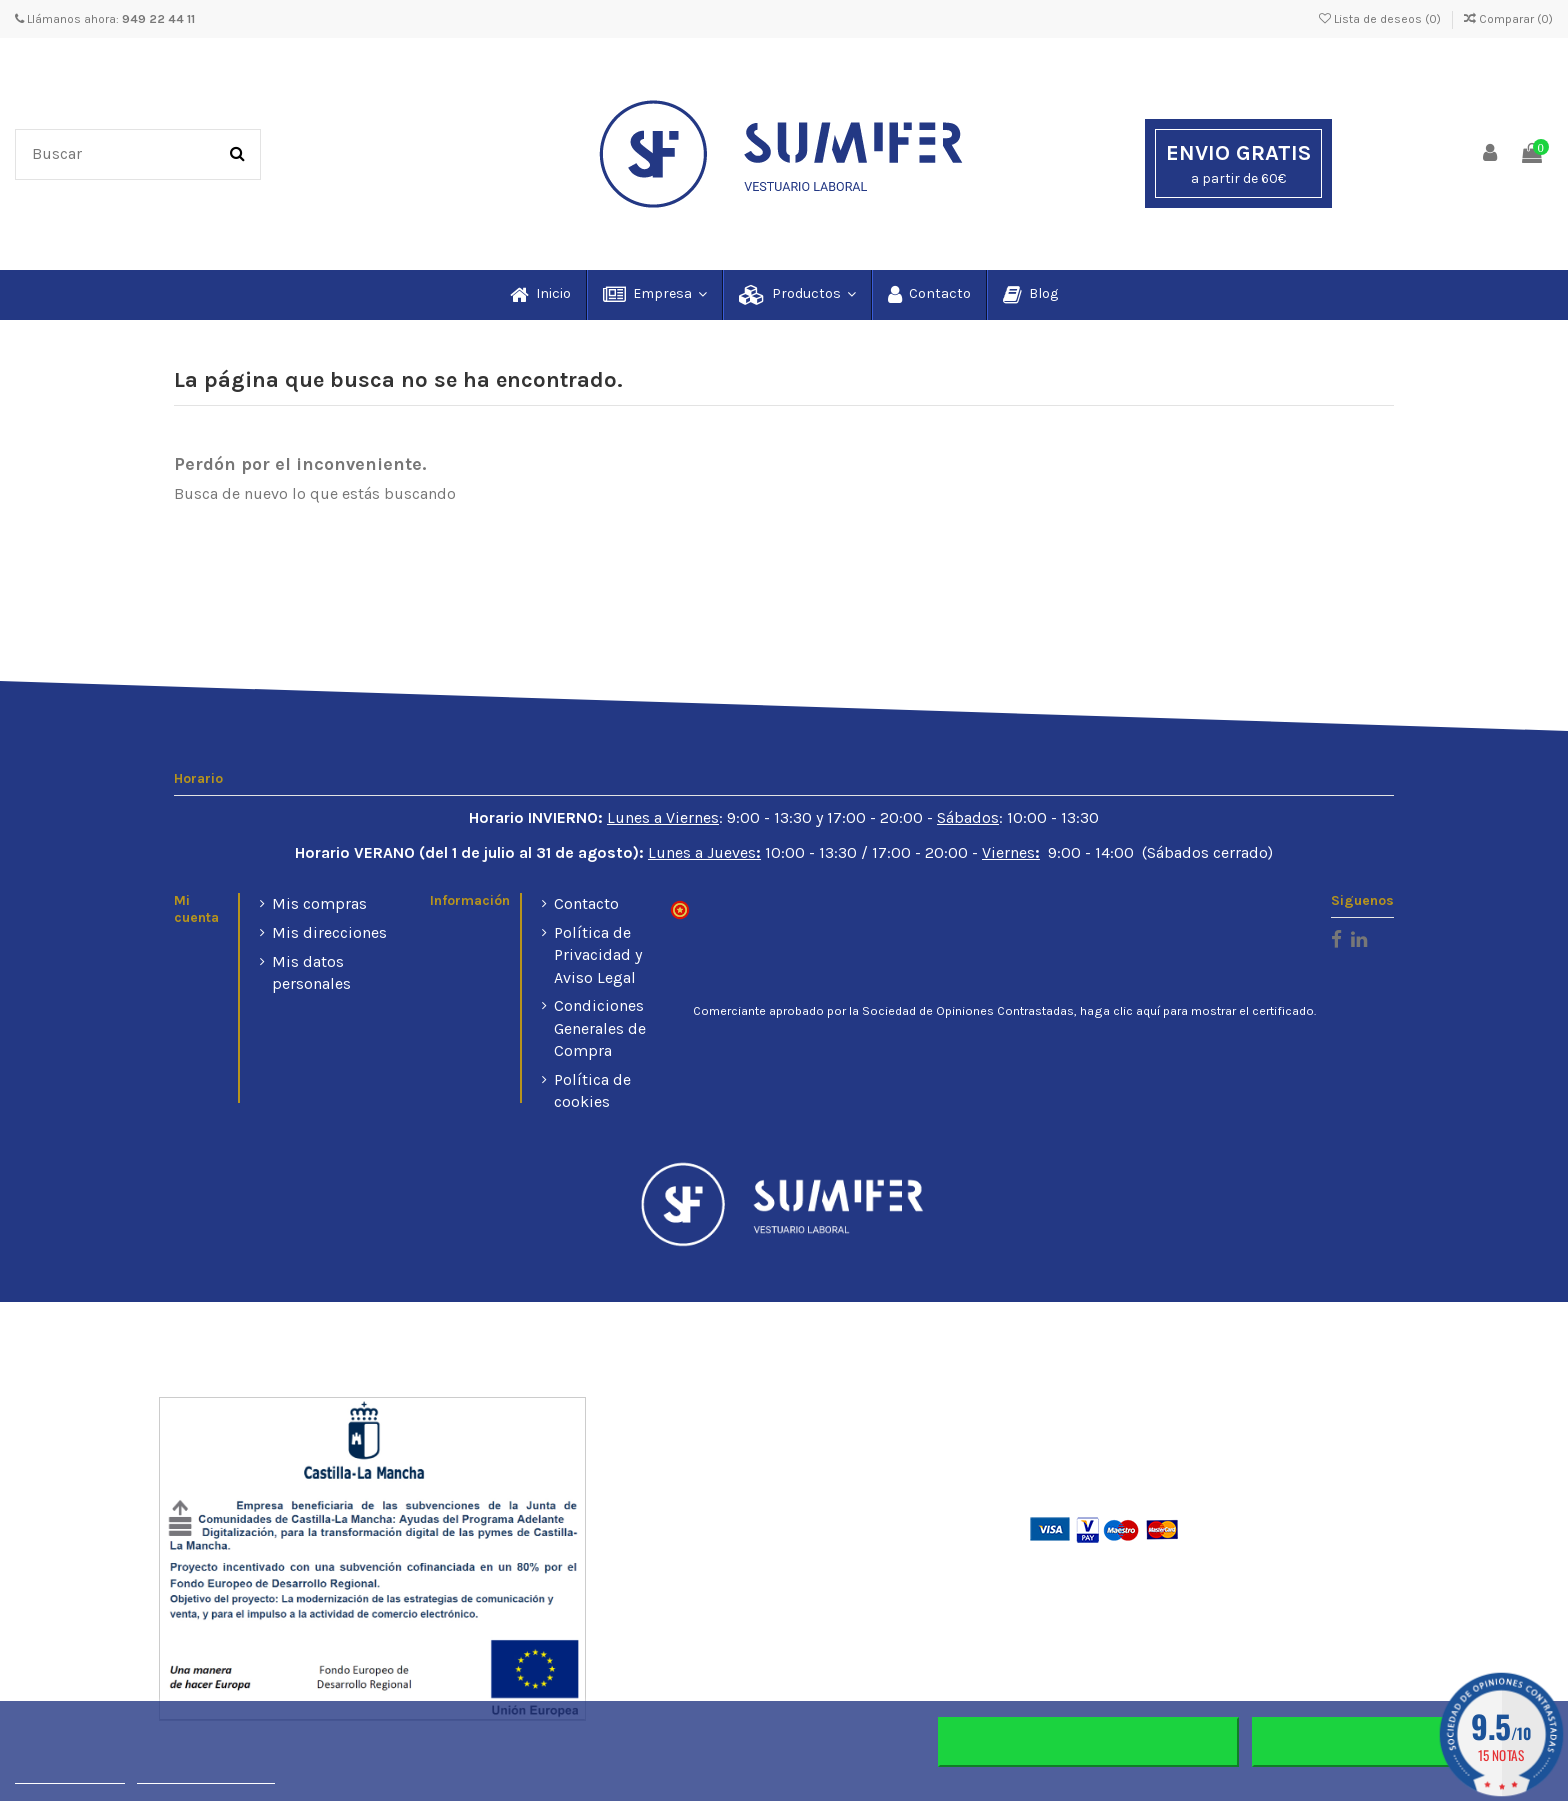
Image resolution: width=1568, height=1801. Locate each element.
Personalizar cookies (206, 1774)
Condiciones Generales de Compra (600, 1028)
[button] (654, 295)
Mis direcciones (329, 932)
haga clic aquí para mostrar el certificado (1197, 1011)
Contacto (586, 903)
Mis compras (319, 903)
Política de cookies (592, 1090)
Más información (70, 1774)
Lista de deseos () (1381, 19)
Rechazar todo (1088, 1742)
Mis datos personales (311, 972)
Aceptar (1402, 1742)
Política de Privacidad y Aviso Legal (598, 955)
